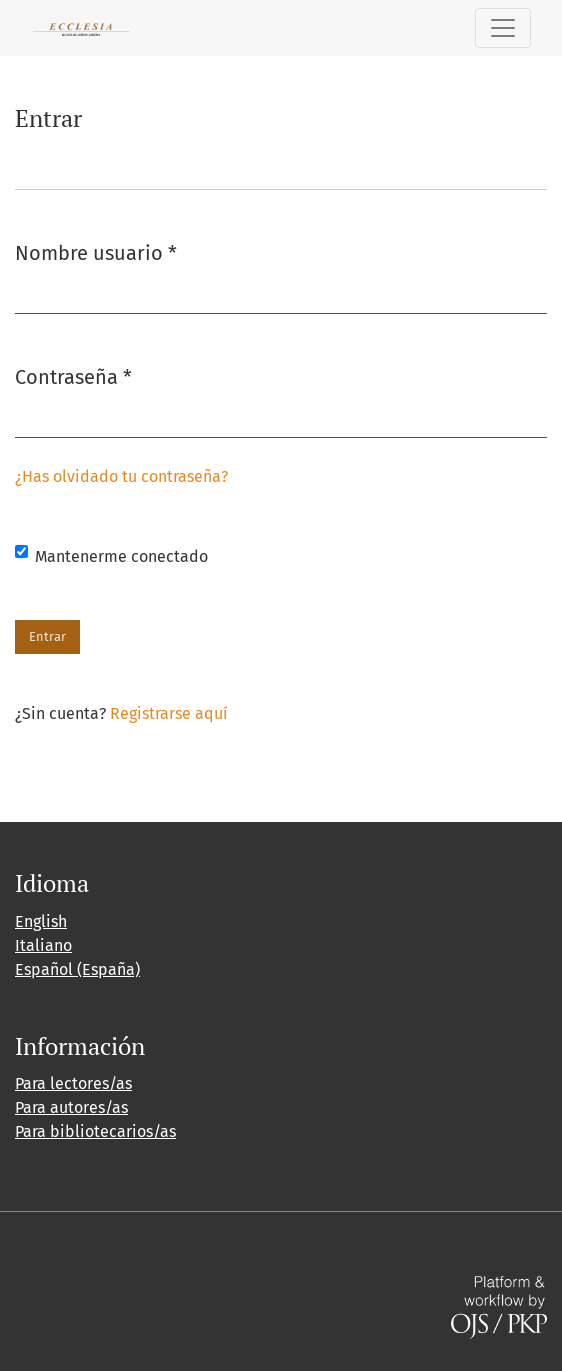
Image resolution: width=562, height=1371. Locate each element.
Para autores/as (71, 1107)
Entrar (47, 636)
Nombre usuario (96, 251)
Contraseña (73, 375)
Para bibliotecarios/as (95, 1131)
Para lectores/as (73, 1083)
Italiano (43, 945)
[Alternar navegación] (503, 28)
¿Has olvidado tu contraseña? (121, 476)
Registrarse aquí (169, 713)
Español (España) (77, 969)
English (41, 921)
